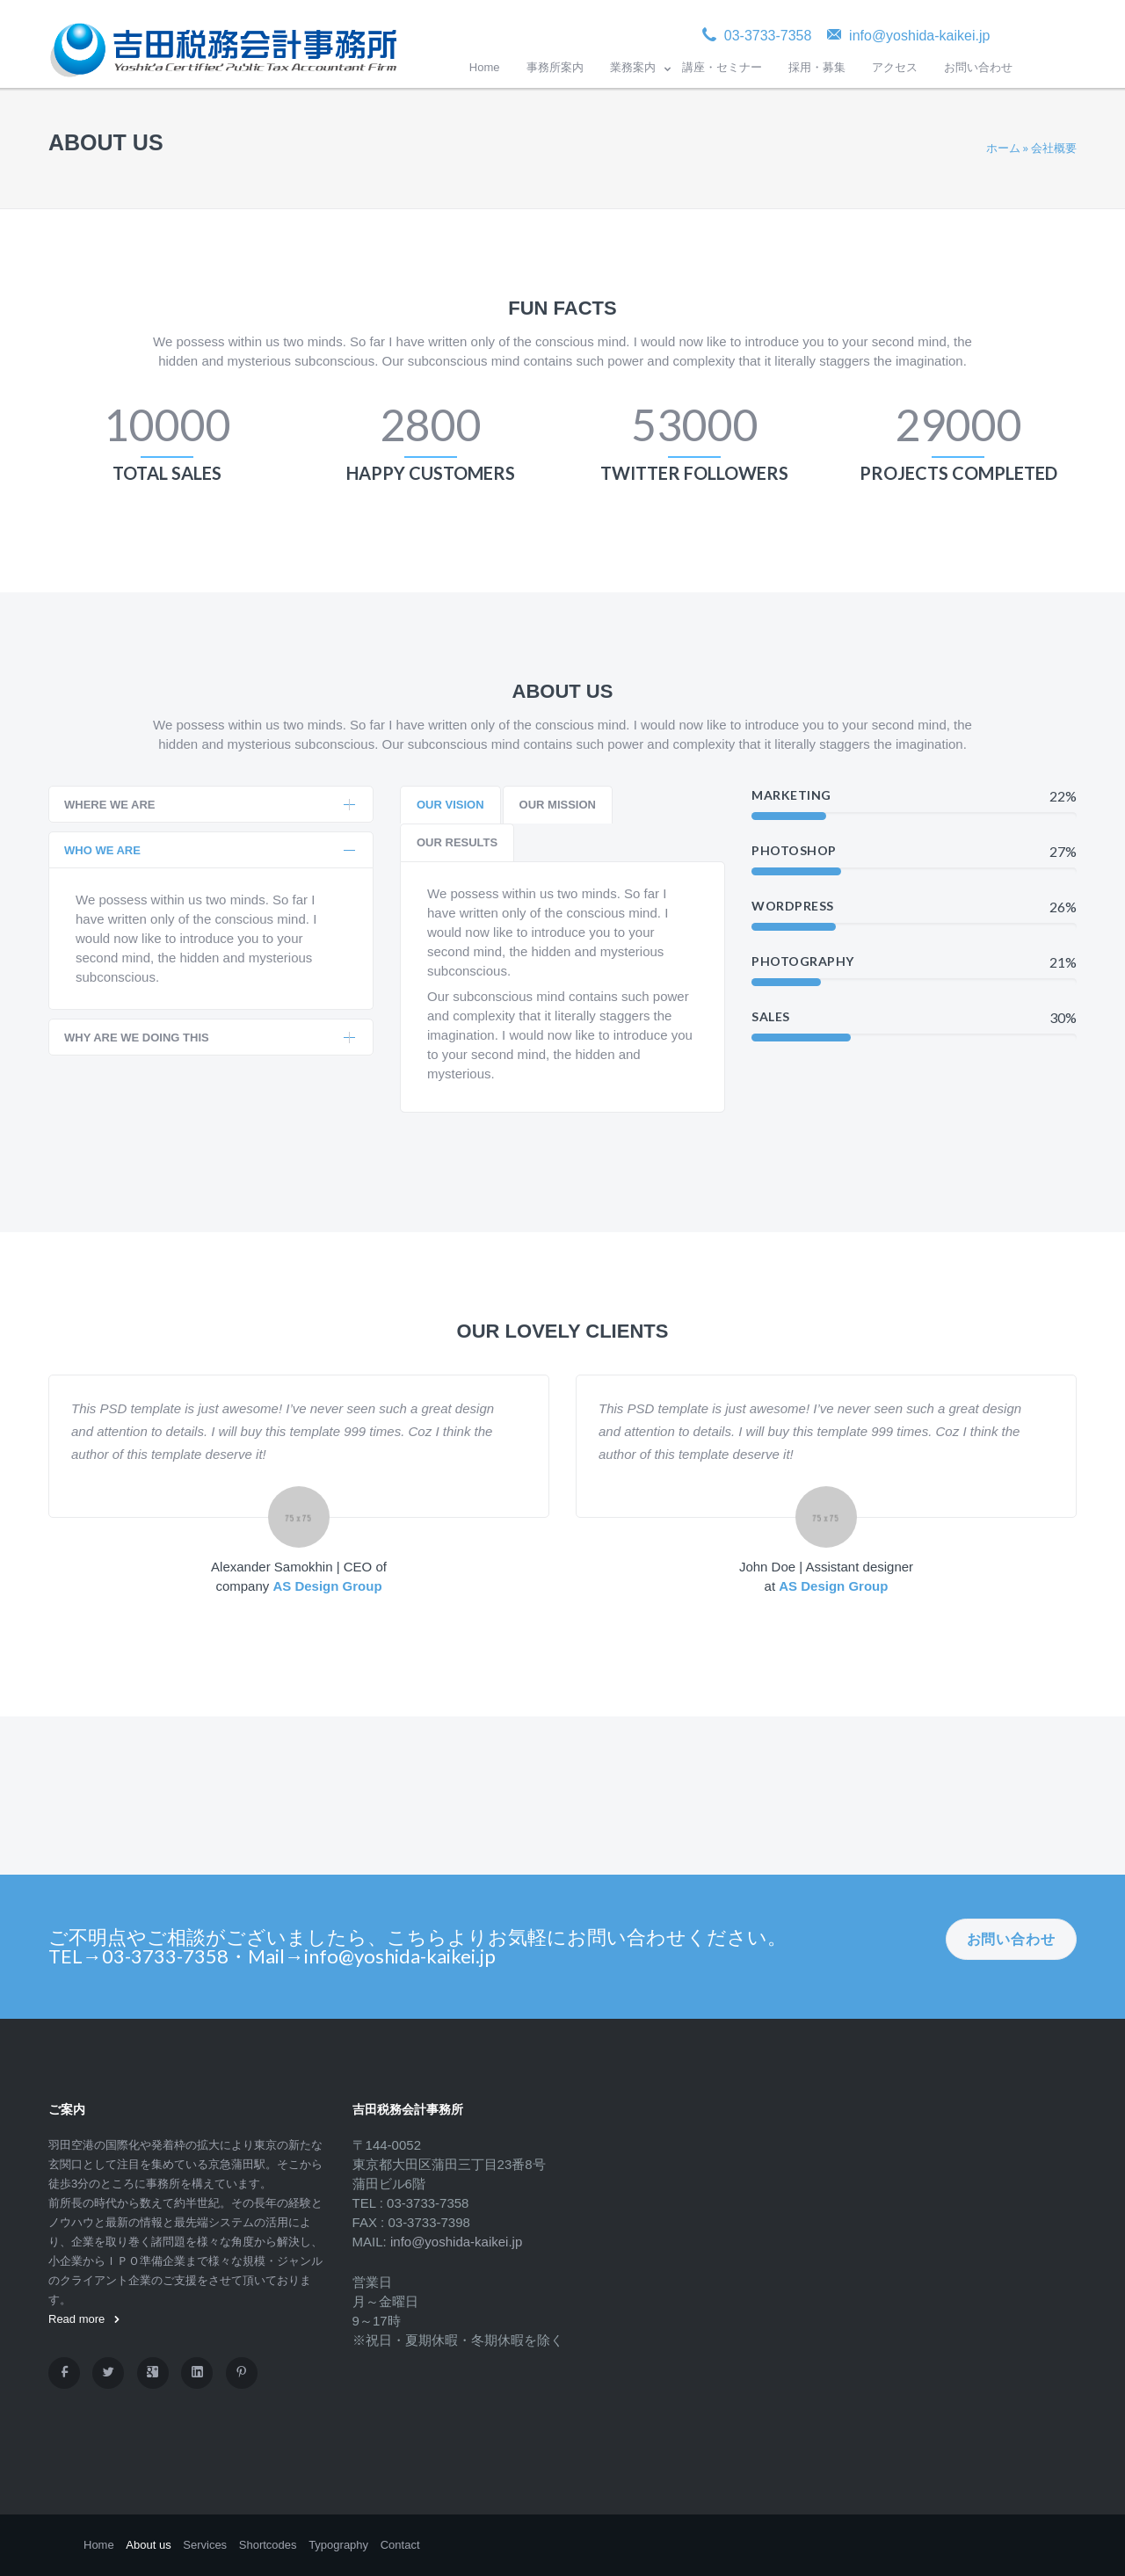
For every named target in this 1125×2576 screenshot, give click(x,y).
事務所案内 (555, 67)
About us (148, 2544)
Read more (84, 2319)
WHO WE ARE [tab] (209, 850)
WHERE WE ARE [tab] (209, 804)
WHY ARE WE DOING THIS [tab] (209, 1037)
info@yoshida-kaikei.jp (456, 2241)
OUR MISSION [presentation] (557, 804)
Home (484, 67)
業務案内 (633, 67)
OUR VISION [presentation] (450, 804)
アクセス (895, 67)
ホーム (1003, 148)
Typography (338, 2544)
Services (205, 2544)
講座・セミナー (722, 67)
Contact (400, 2544)
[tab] (450, 805)
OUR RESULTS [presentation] (457, 842)
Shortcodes (268, 2544)
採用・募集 (817, 67)
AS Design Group (326, 1585)
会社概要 (1054, 148)
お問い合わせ (978, 67)
